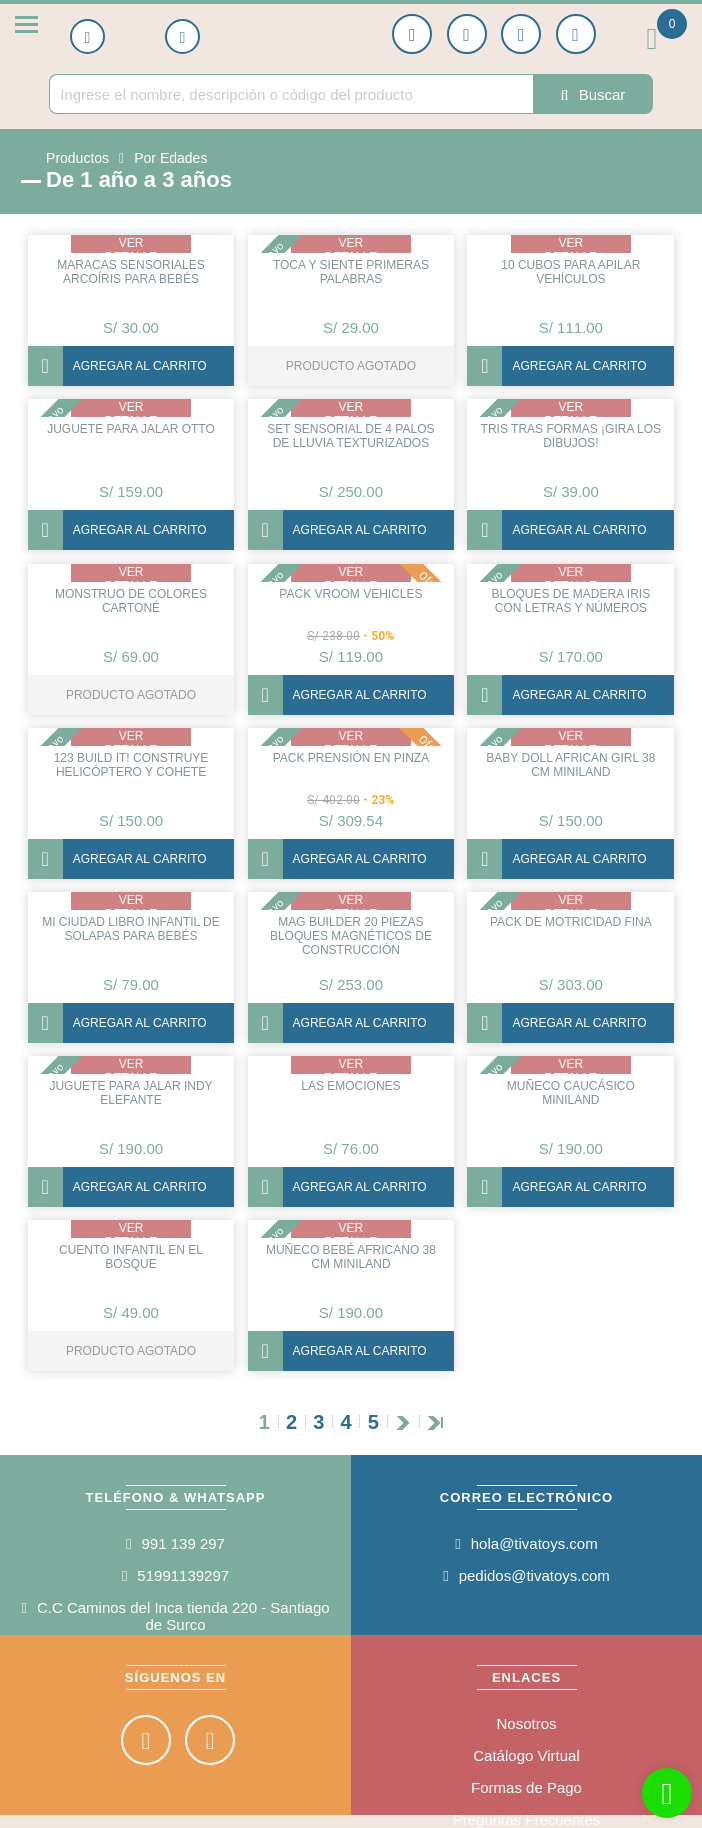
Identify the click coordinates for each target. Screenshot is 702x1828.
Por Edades (170, 158)
